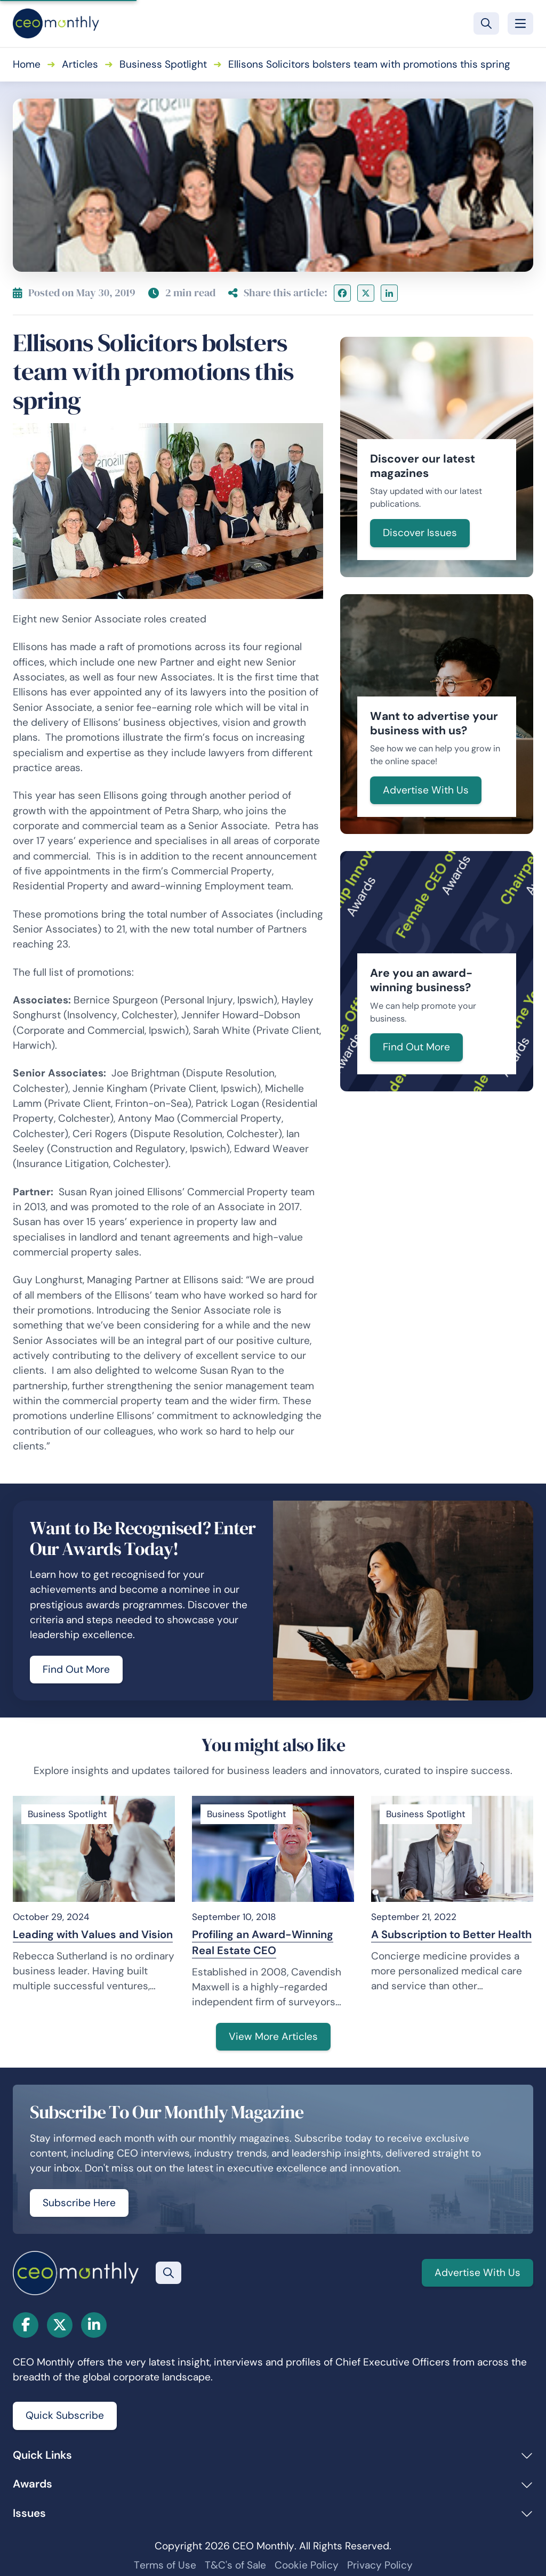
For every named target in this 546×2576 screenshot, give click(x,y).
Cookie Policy (307, 2565)
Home (27, 64)
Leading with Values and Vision (93, 1934)
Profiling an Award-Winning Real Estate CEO (262, 1942)
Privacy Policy (380, 2565)
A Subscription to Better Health (451, 1934)
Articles (80, 64)
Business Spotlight (163, 64)
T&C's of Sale (235, 2565)
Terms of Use (165, 2565)
